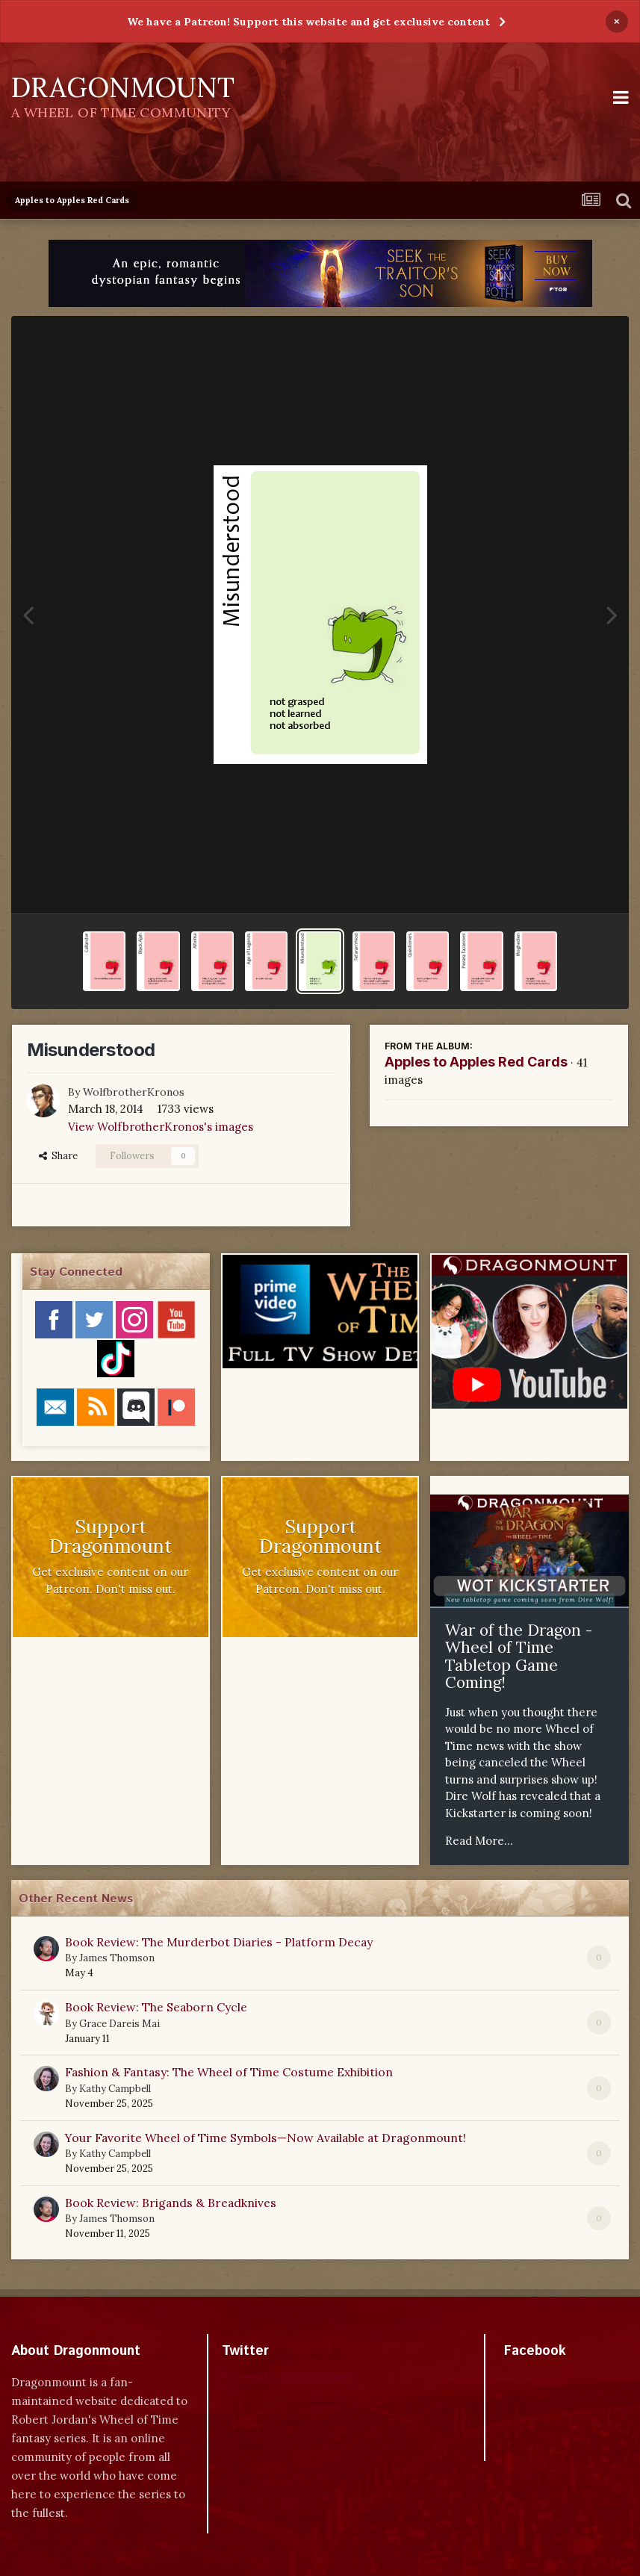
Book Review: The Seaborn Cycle (156, 2006)
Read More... (479, 1841)
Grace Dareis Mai (119, 2023)
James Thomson (117, 1958)
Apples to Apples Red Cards (476, 1062)
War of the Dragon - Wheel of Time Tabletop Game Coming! (518, 1656)
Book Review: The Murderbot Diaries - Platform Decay (219, 1941)
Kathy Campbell (115, 2088)
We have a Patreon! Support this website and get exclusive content (308, 21)
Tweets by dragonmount (288, 2377)
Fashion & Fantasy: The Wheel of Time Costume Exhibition (229, 2071)
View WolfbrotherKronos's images (160, 1127)
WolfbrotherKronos (133, 1092)
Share (58, 1155)
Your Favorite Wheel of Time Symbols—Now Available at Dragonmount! (265, 2137)
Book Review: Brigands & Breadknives (170, 2202)
